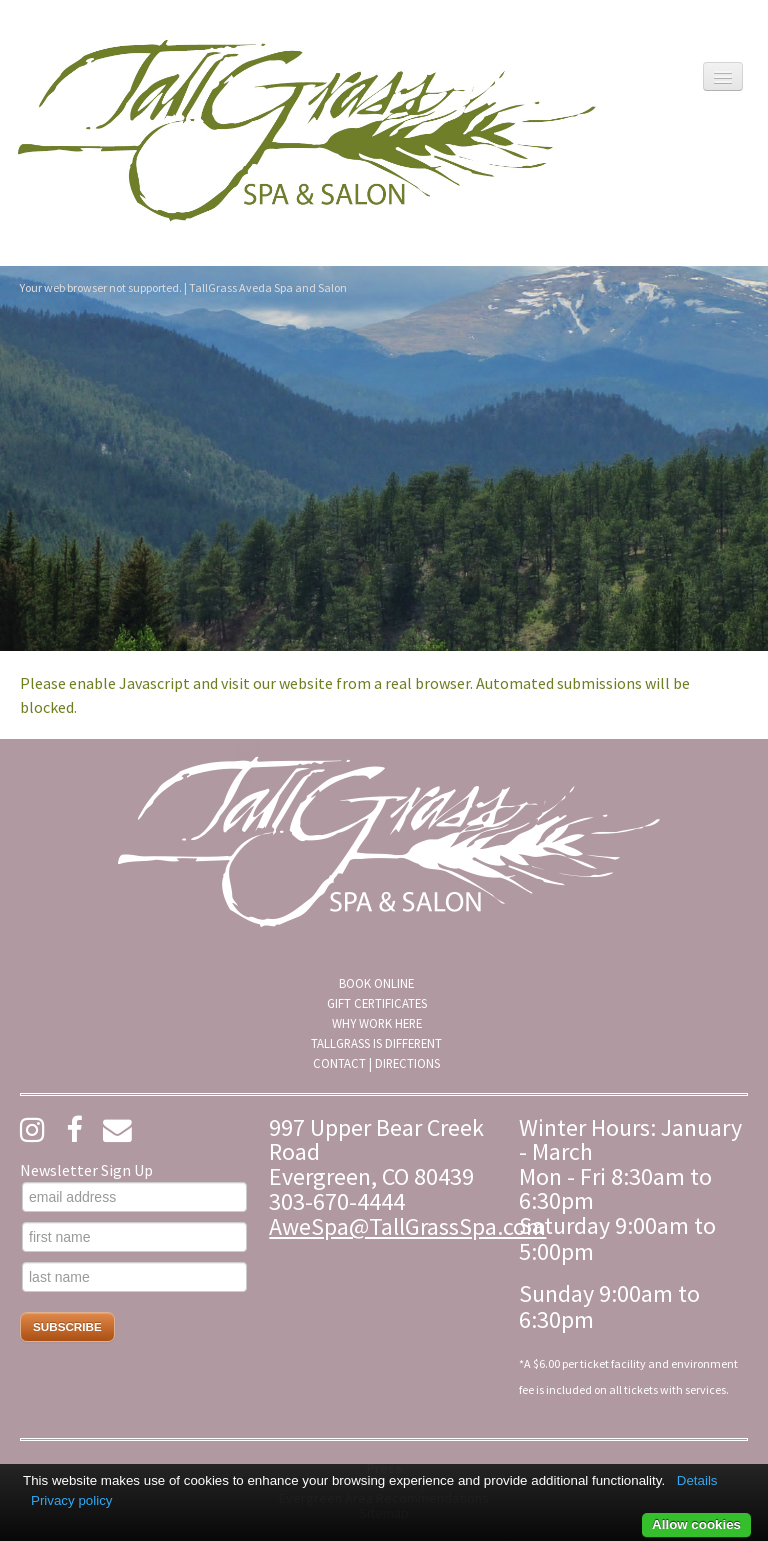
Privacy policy (71, 1500)
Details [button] (697, 1480)
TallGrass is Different (376, 1043)
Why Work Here (377, 1023)
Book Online (376, 983)
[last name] (134, 1277)
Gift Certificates (377, 1003)
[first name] (134, 1237)
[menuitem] (376, 983)
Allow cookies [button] (696, 1524)
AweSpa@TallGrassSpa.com (407, 1226)
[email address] (134, 1197)
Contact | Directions (376, 1063)
